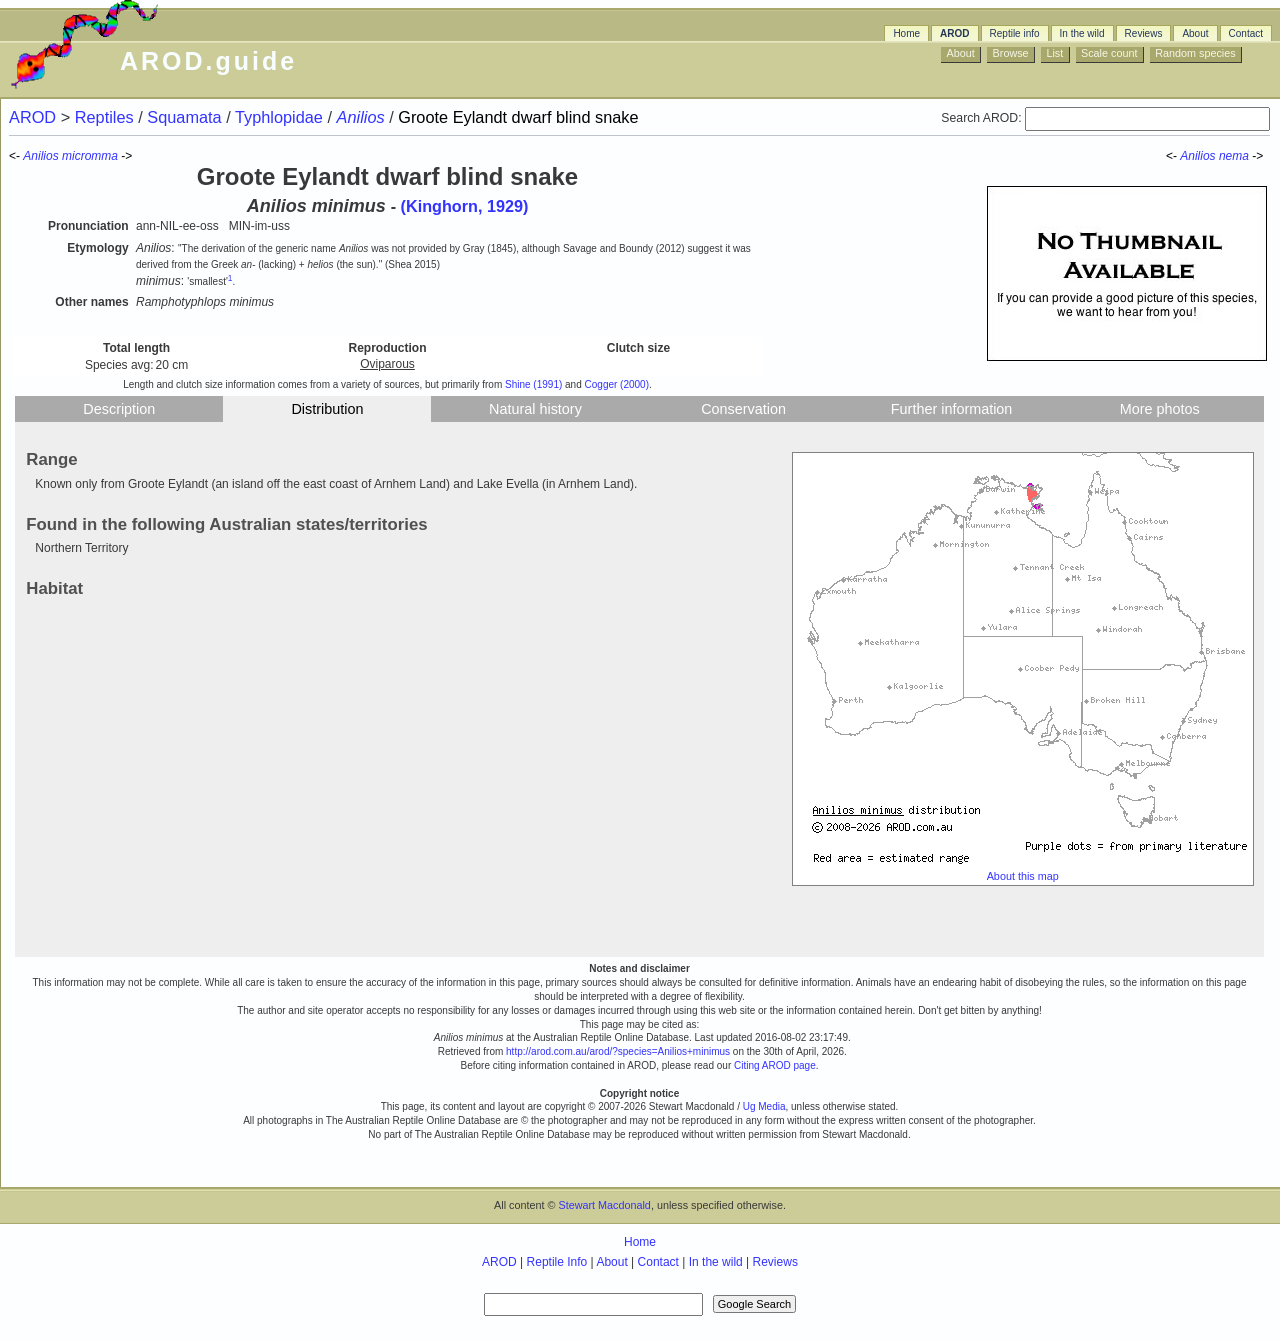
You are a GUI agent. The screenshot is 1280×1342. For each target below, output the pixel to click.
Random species (1195, 53)
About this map (1023, 876)
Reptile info (1015, 33)
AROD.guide (208, 61)
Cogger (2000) (617, 384)
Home (906, 33)
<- (1173, 156)
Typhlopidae (281, 117)
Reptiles (106, 117)
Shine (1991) (533, 384)
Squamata (186, 117)
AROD (954, 33)
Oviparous (387, 364)
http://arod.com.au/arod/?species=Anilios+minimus (618, 1051)
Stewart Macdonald (604, 1205)
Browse (1011, 53)
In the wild (1082, 33)
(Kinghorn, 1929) (465, 206)
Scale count (1109, 53)
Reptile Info (557, 1262)
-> (1259, 156)
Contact (1246, 33)
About (1195, 33)
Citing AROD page (775, 1065)
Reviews (1144, 33)
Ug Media (764, 1106)
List (1054, 53)
